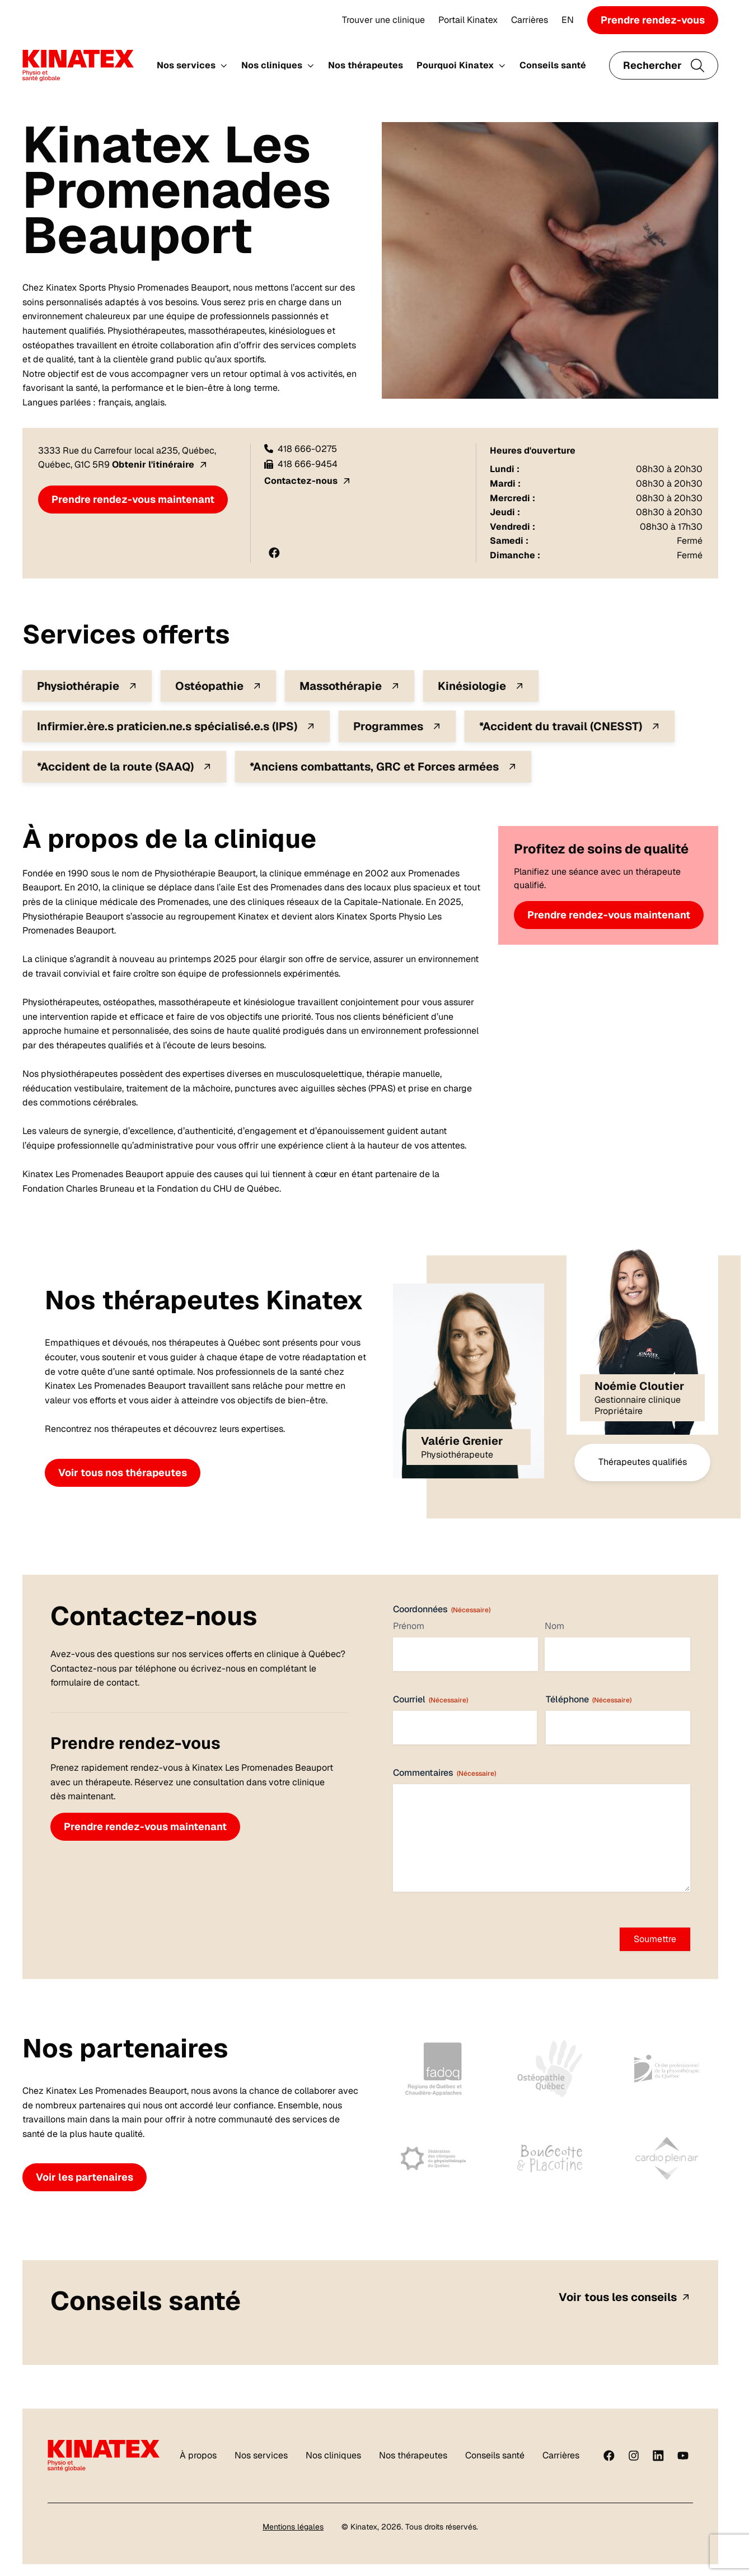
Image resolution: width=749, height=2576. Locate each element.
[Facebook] (609, 2456)
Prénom (408, 1626)
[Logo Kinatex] (78, 65)
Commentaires (444, 1773)
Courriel (430, 1699)
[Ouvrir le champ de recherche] (663, 66)
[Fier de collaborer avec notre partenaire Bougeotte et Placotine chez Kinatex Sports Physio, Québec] (550, 2158)
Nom (554, 1626)
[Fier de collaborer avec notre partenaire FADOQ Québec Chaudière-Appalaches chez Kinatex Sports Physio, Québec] (433, 2068)
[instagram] (634, 2456)
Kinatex (363, 2527)
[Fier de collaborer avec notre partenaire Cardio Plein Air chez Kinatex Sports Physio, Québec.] (667, 2158)
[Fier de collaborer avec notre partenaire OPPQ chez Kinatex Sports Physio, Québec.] (667, 2068)
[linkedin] (658, 2456)
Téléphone (588, 1699)
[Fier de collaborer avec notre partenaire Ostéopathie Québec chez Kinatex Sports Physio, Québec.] (550, 2068)
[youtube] (683, 2456)
